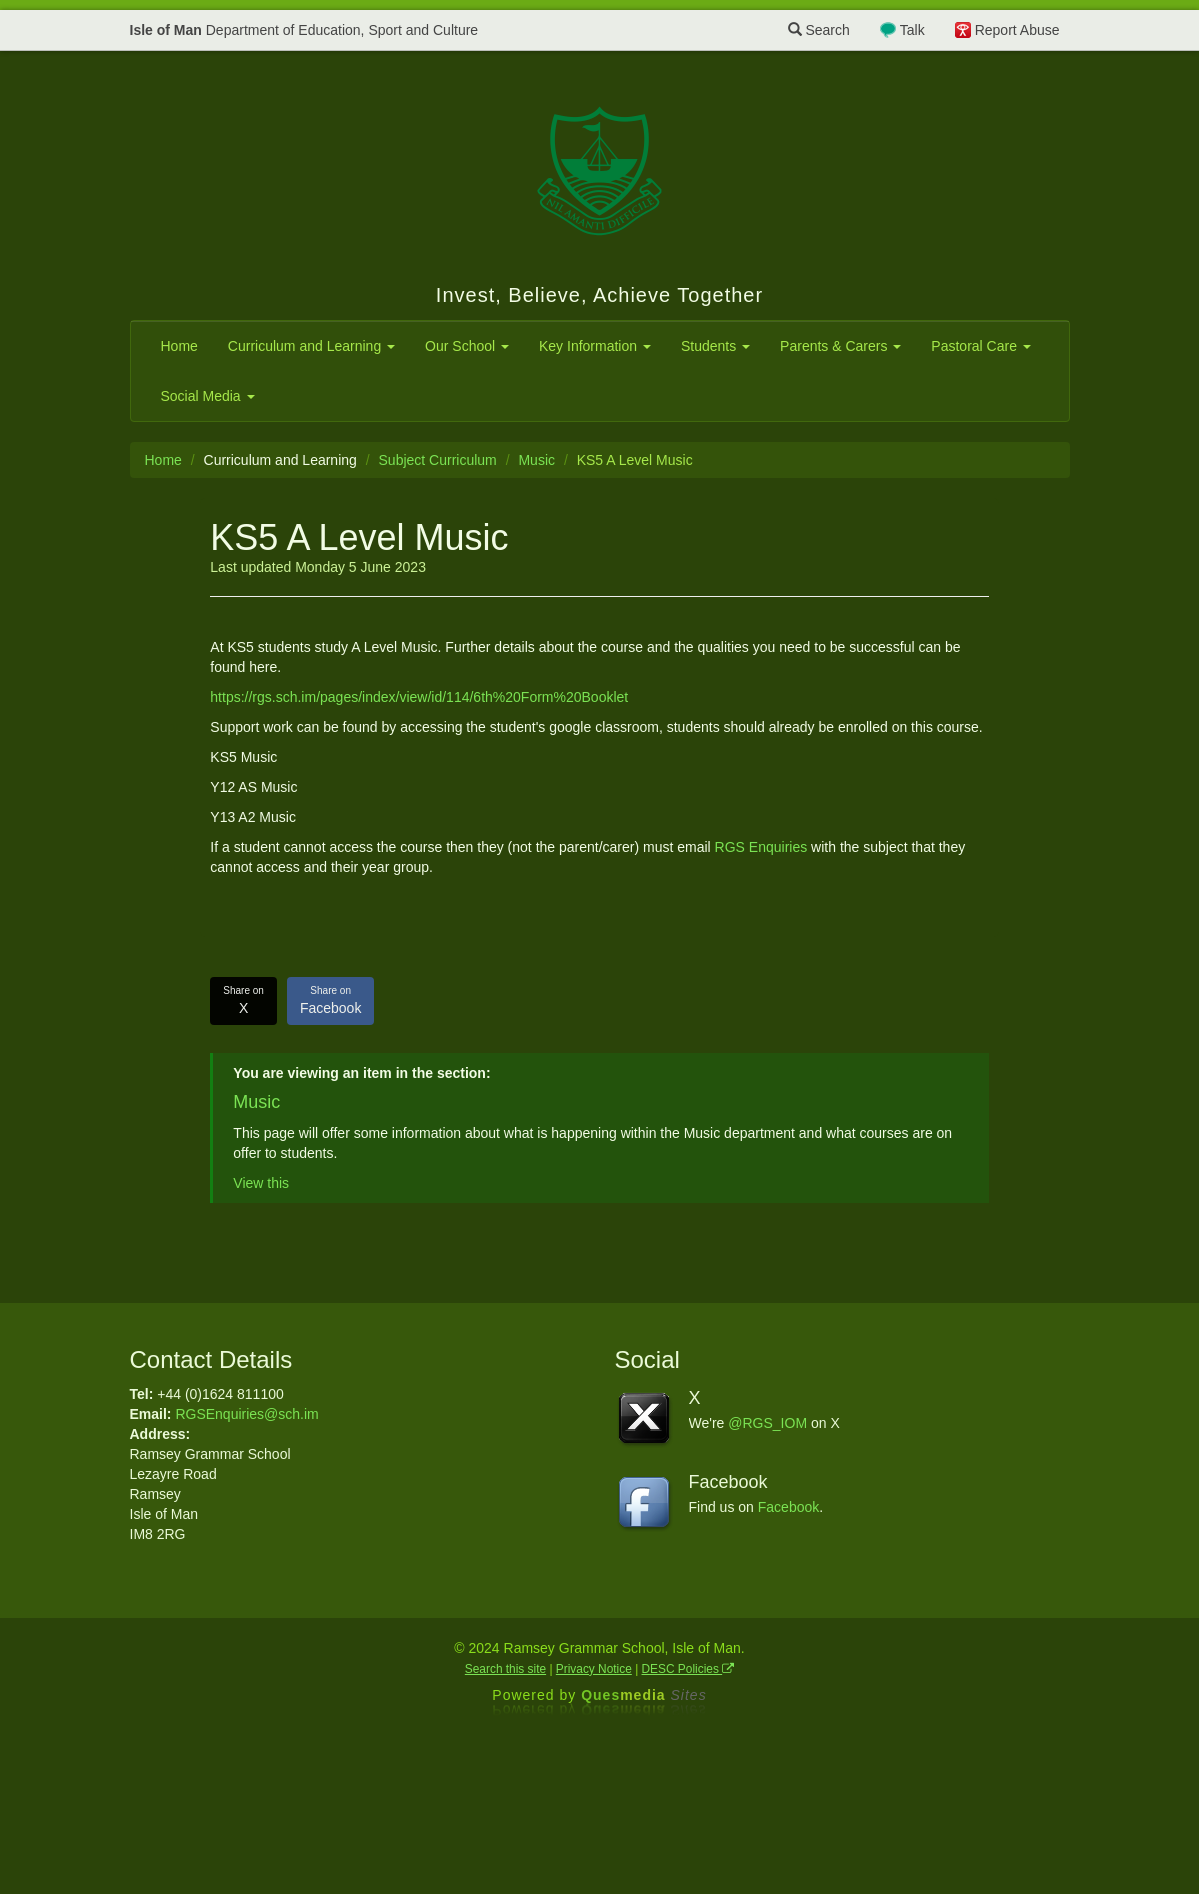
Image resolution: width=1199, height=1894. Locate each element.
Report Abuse (1017, 30)
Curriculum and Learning (311, 346)
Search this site (505, 1669)
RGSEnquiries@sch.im (246, 1414)
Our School (467, 346)
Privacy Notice (594, 1669)
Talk (912, 30)
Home (179, 346)
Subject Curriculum (438, 460)
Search (819, 30)
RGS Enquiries (761, 847)
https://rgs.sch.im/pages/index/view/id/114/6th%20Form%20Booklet (419, 697)
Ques (644, 1695)
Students (715, 346)
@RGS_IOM (767, 1423)
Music (536, 460)
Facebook (330, 1000)
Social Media (208, 396)
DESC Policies (688, 1669)
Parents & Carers (840, 346)
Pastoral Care (980, 346)
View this (261, 1183)
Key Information (595, 346)
